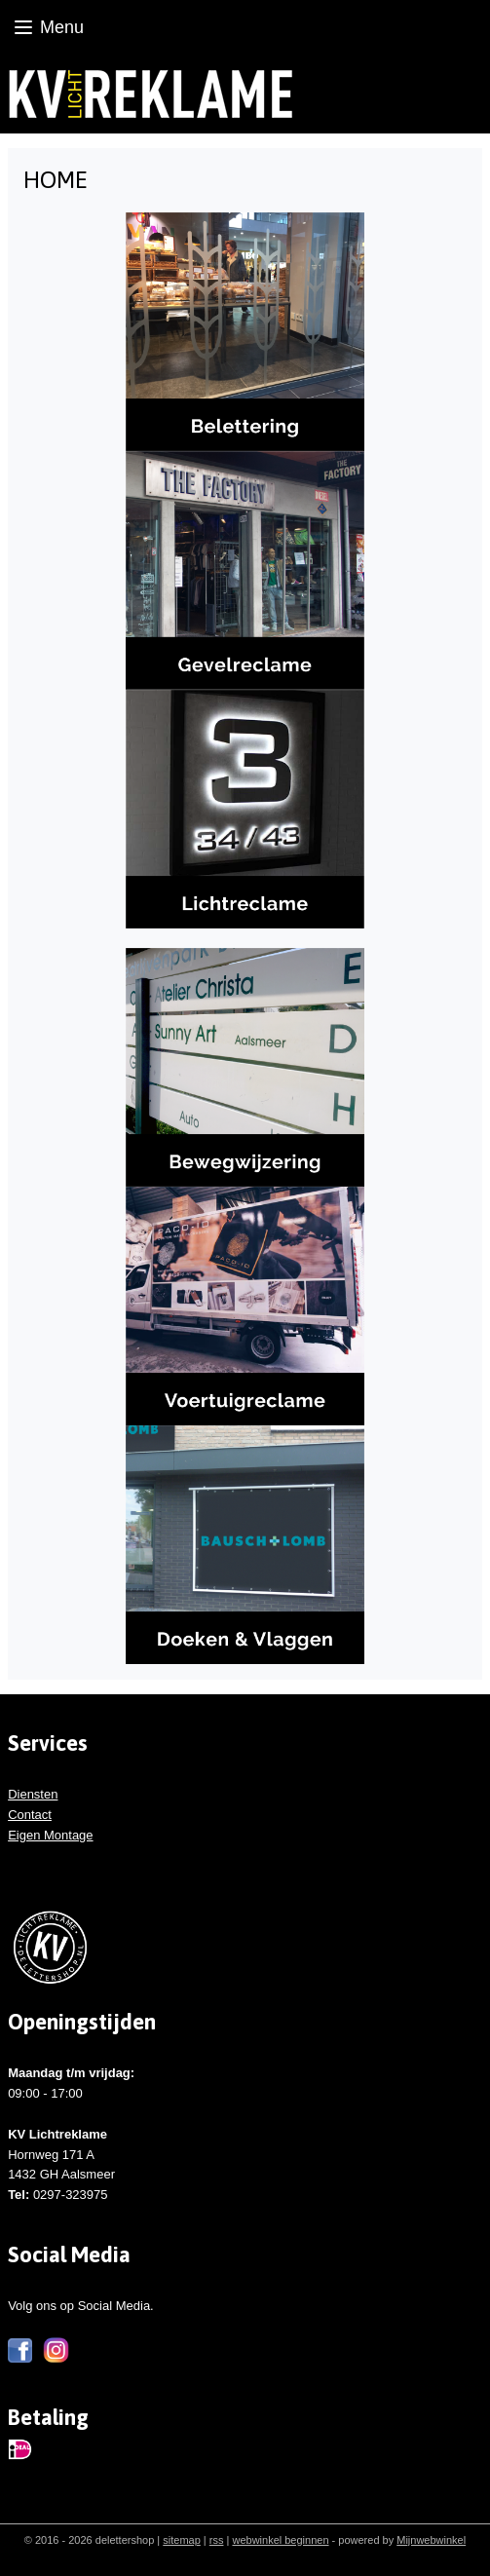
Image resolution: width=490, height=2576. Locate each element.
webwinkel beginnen (280, 2540)
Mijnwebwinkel (431, 2540)
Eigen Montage (50, 1835)
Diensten (32, 1794)
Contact (30, 1814)
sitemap (182, 2540)
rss (216, 2540)
